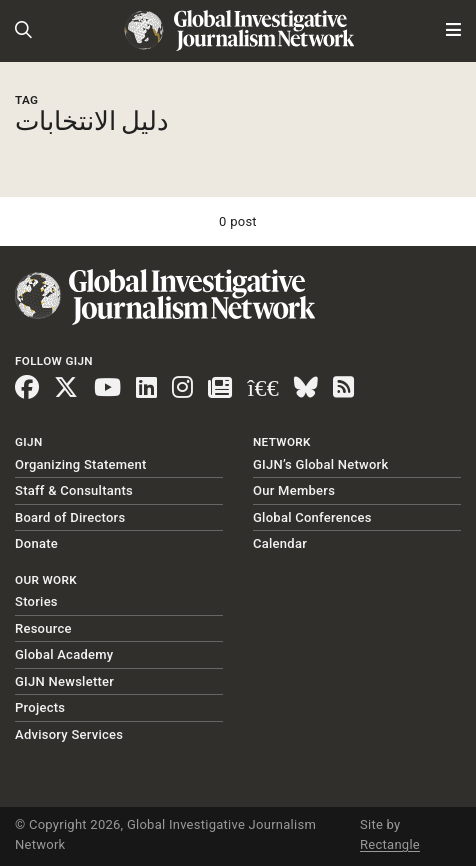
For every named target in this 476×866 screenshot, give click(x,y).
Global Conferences (312, 517)
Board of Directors (70, 517)
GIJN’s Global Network (321, 464)
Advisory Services (69, 734)
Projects (40, 707)
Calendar (280, 543)
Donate (36, 543)
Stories (36, 601)
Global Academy (64, 654)
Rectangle (390, 844)
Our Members (294, 490)
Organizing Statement (81, 464)
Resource (43, 628)
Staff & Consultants (74, 490)
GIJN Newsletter (64, 681)
